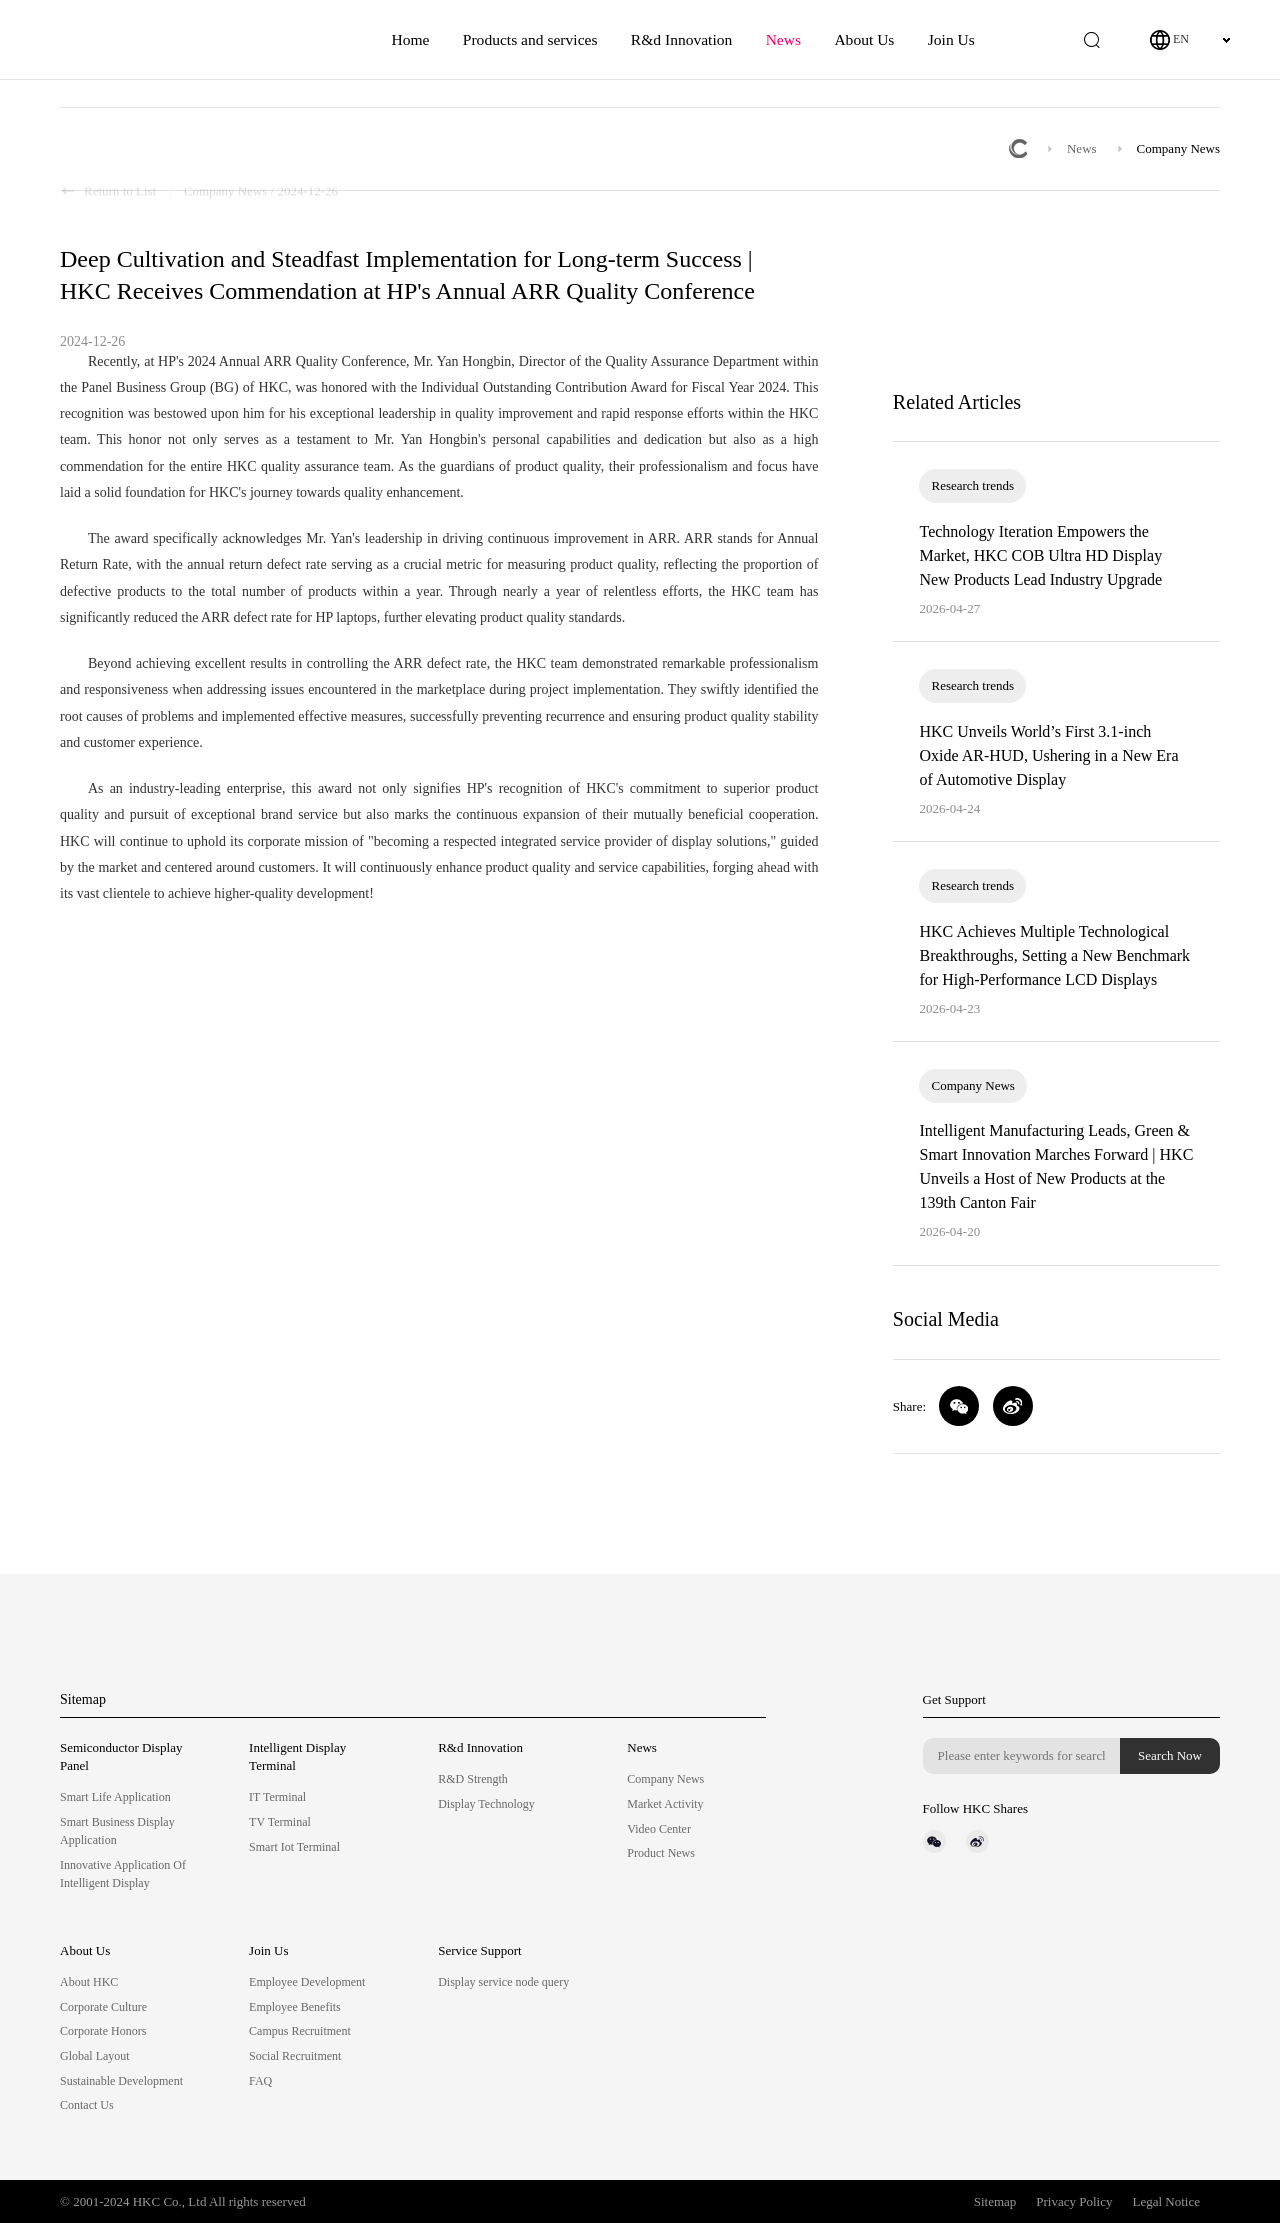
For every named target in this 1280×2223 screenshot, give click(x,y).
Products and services (530, 39)
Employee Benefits (295, 2007)
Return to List (108, 149)
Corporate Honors (103, 2031)
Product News (661, 1853)
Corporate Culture (103, 2007)
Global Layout (95, 2056)
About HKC (89, 1982)
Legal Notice (1167, 2201)
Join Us (951, 39)
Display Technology (486, 1804)
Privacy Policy (1074, 2201)
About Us (864, 39)
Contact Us (87, 2105)
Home (410, 39)
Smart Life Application (115, 1797)
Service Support (479, 1950)
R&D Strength (473, 1779)
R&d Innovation (681, 39)
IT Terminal (277, 1797)
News (783, 39)
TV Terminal (280, 1822)
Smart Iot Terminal (294, 1847)
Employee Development (307, 1982)
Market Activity (665, 1804)
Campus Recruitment (300, 2031)
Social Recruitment (295, 2056)
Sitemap (83, 1699)
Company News (1178, 148)
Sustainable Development (121, 2081)
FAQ (260, 2081)
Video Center (659, 1829)
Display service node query (503, 1982)
